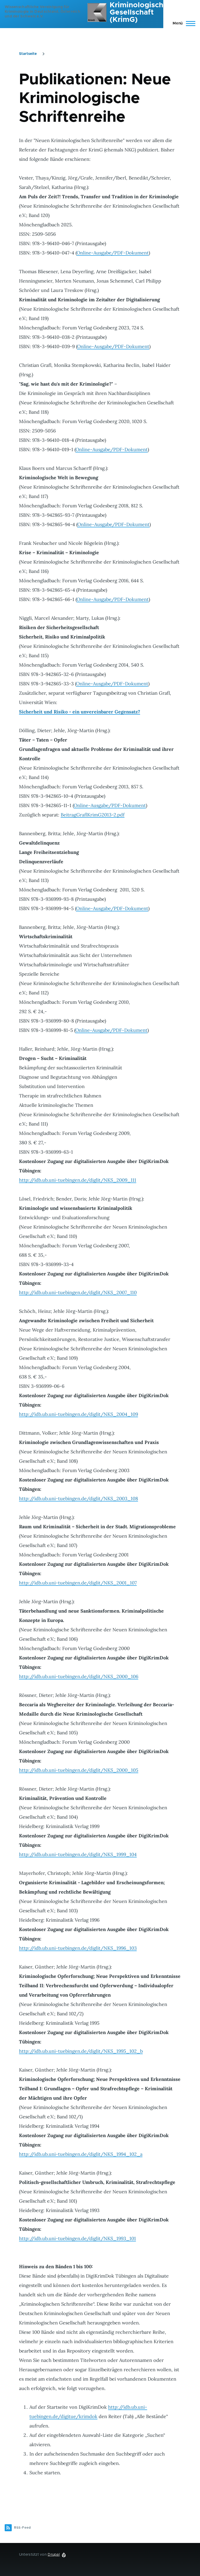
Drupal (54, 2554)
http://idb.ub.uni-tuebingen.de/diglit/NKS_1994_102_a (80, 2154)
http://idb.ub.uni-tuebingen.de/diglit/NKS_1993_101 (77, 2238)
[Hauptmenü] (182, 23)
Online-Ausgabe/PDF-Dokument (113, 253)
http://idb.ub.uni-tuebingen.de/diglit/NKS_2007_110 (78, 1292)
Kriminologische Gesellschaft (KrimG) (139, 12)
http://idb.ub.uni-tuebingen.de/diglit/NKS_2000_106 (78, 1676)
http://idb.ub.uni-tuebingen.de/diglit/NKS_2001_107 (78, 1583)
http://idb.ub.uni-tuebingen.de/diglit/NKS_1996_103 (78, 1948)
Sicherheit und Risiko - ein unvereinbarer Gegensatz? (79, 712)
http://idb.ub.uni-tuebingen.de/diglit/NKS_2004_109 (78, 1414)
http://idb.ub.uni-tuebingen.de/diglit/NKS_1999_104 (78, 1854)
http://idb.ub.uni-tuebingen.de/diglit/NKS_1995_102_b (81, 2051)
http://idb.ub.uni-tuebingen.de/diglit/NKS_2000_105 (78, 1770)
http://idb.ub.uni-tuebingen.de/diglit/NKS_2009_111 (77, 1180)
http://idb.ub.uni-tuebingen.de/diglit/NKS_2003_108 (78, 1498)
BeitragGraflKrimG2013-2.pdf (92, 815)
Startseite (28, 54)
